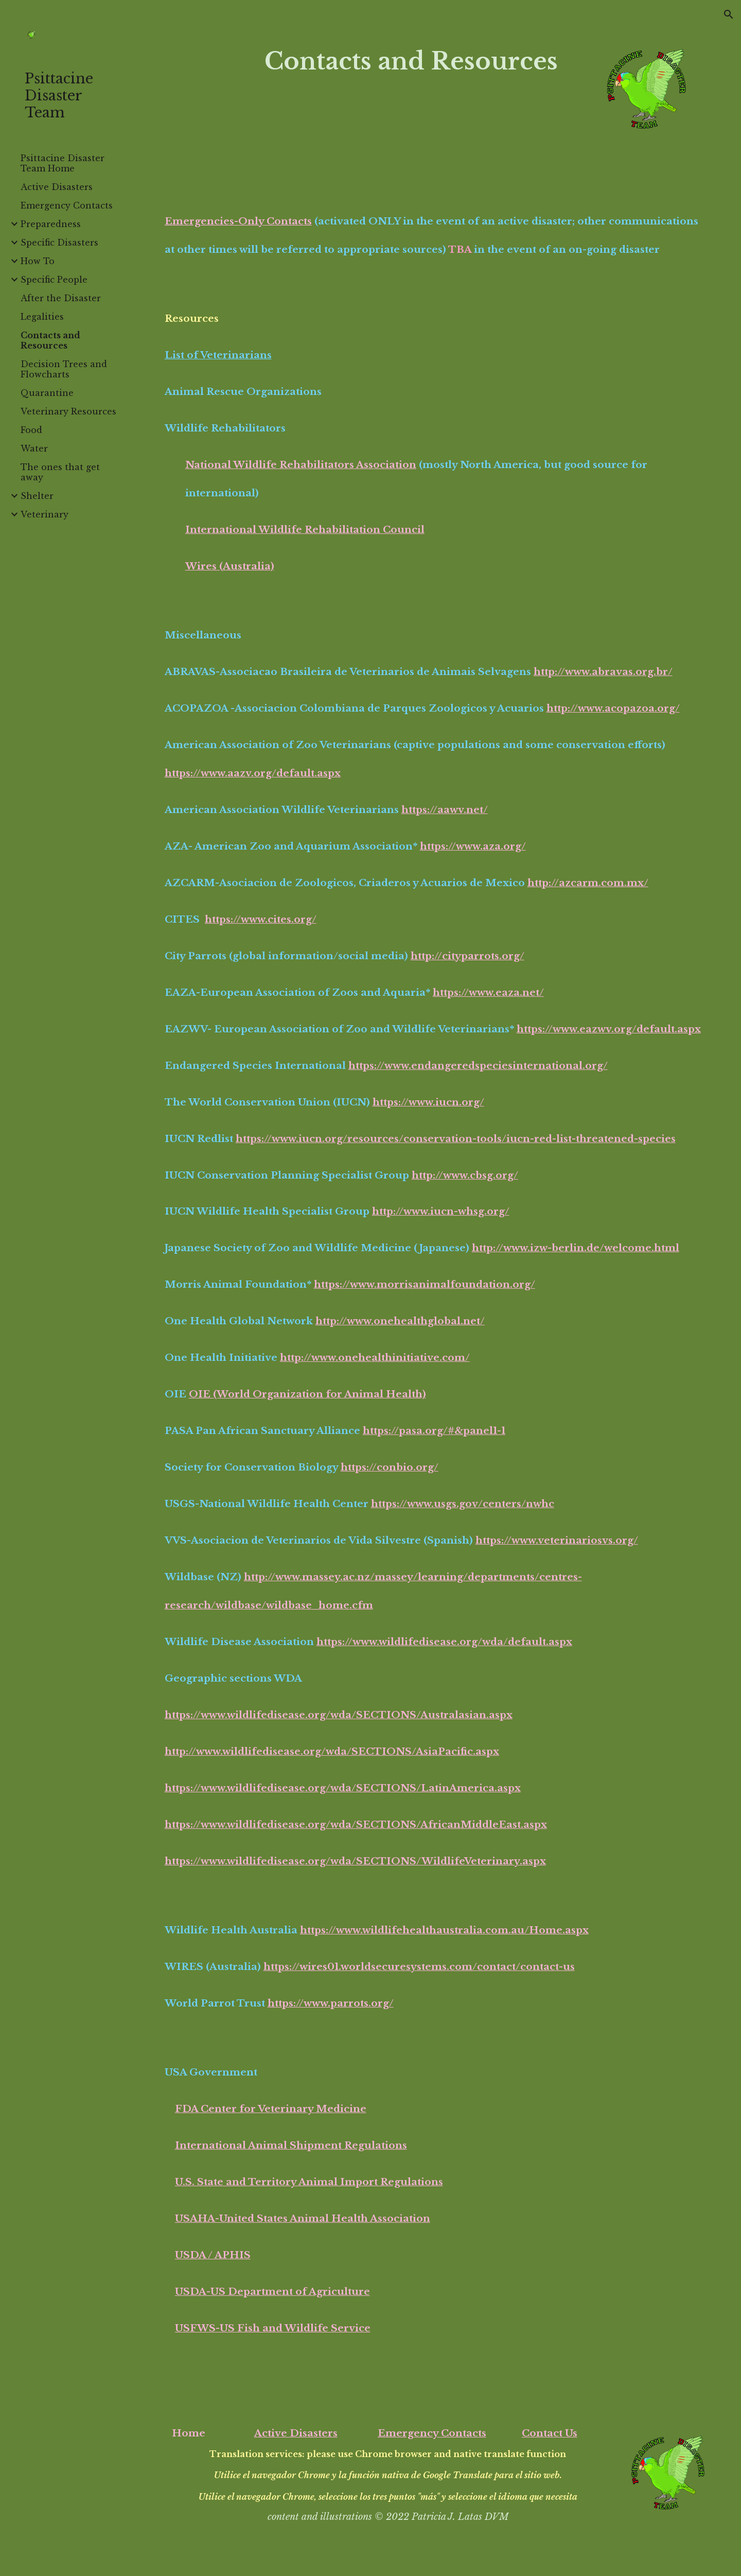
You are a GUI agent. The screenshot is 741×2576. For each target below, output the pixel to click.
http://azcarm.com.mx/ (587, 883)
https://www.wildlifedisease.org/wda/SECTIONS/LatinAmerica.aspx (343, 1788)
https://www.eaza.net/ (488, 992)
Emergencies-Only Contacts (238, 221)
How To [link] (38, 261)
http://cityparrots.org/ (467, 956)
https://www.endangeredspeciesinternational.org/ (478, 1065)
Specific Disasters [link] (59, 242)
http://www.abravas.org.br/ (603, 672)
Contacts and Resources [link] (50, 340)
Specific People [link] (54, 279)
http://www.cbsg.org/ (465, 1175)
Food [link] (31, 430)
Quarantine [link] (47, 393)
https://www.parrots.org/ (331, 2003)
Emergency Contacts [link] (67, 205)
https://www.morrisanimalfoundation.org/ (424, 1284)
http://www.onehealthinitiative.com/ (375, 1357)
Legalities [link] (42, 317)
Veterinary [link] (44, 514)
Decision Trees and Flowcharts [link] (64, 369)
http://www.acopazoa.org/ (613, 708)
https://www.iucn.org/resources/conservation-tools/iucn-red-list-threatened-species (456, 1139)
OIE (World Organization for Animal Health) (307, 1394)
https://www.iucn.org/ (428, 1102)
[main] (411, 61)
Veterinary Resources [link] (68, 411)
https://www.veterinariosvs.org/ (556, 1540)
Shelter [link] (37, 496)
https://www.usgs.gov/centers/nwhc (462, 1504)
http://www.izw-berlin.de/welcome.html (575, 1248)
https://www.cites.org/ (260, 919)
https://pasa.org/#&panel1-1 (434, 1431)
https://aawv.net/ (444, 810)
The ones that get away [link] (60, 472)
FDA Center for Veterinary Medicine (270, 2109)
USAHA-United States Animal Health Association (302, 2218)
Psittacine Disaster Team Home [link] (62, 163)
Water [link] (34, 448)
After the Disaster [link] (61, 298)
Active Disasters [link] (57, 187)
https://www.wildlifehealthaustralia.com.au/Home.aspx (444, 1930)
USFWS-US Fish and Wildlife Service (272, 2328)
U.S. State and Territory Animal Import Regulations (309, 2182)
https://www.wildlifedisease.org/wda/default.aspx (444, 1642)
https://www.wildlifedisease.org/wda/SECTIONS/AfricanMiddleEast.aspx (356, 1824)
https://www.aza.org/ (473, 846)
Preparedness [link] (51, 224)
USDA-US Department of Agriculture (272, 2291)
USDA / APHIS (213, 2255)
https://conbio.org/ (389, 1467)
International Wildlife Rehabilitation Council (305, 529)
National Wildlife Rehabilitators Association (300, 465)
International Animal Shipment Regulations (291, 2145)
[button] (728, 14)
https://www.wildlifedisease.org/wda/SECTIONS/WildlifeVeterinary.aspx (355, 1861)
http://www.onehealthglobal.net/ (400, 1321)
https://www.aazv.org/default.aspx (253, 773)
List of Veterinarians (218, 355)
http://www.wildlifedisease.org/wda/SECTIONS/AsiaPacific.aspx (332, 1751)
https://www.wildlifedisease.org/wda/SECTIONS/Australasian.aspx (339, 1715)
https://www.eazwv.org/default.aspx (609, 1029)
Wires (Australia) (229, 566)
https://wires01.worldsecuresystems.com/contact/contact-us (419, 1967)
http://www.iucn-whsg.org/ (440, 1211)
